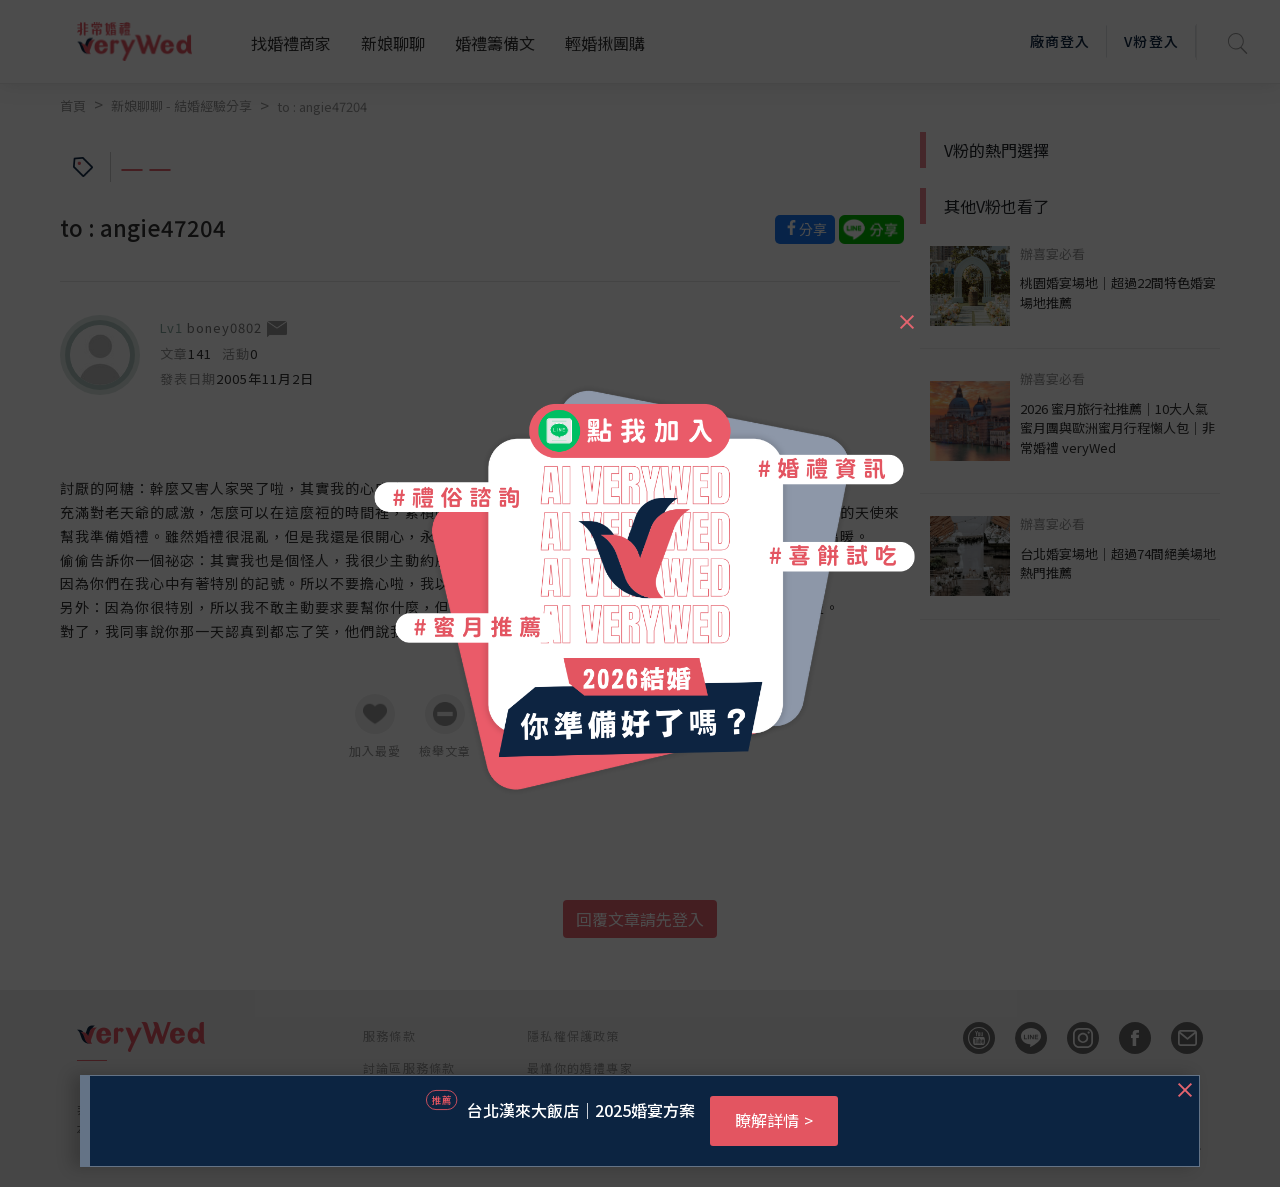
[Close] (906, 313)
